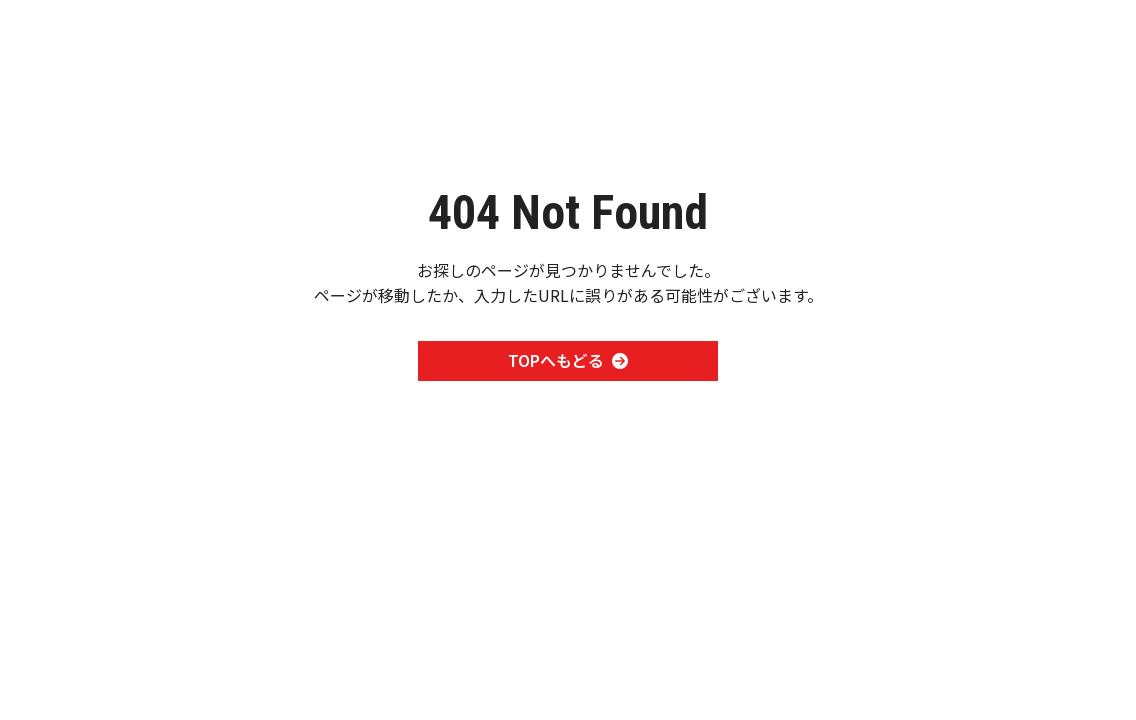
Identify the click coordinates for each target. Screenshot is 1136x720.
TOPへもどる (568, 360)
